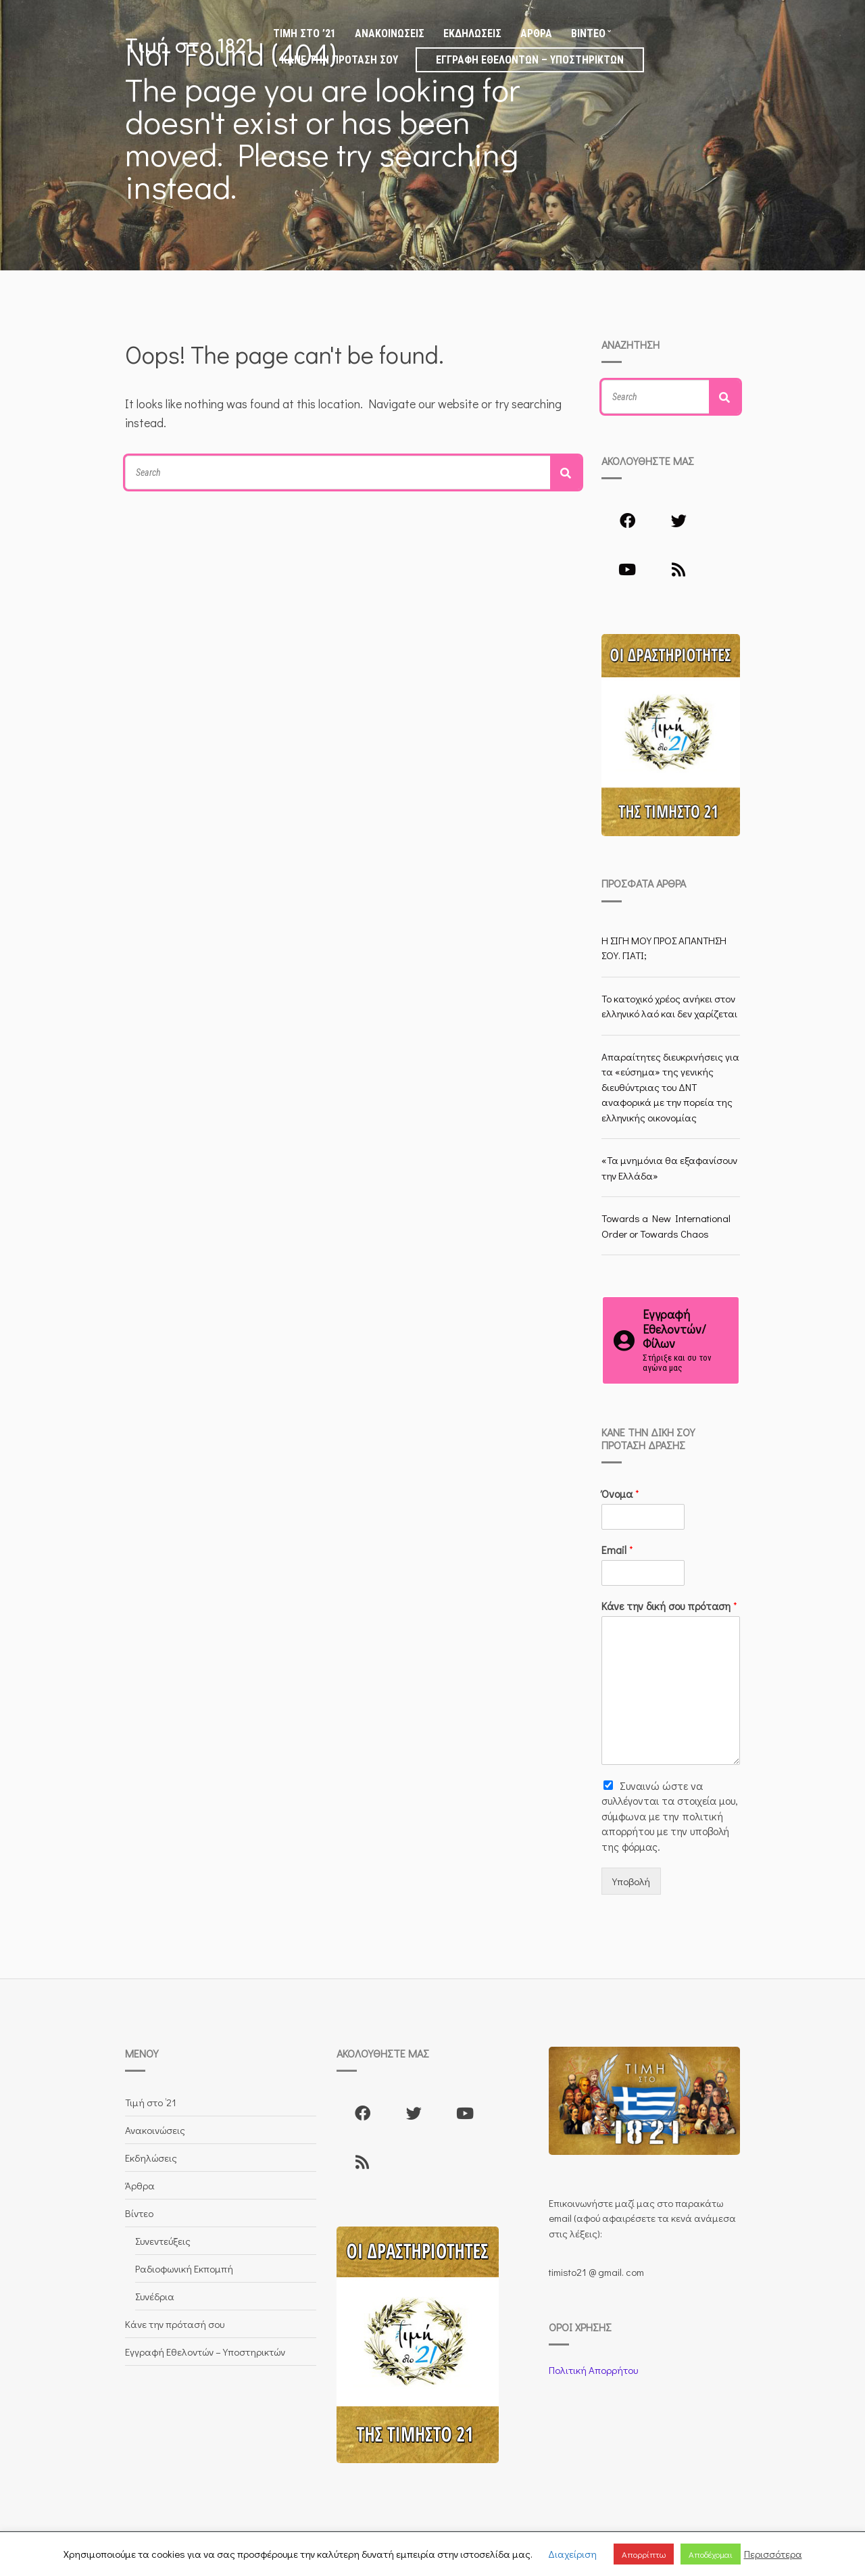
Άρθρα (536, 33)
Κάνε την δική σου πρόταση (669, 1606)
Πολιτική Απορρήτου (593, 2370)
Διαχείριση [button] (572, 2553)
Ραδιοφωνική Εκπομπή (184, 2268)
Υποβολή (631, 1881)
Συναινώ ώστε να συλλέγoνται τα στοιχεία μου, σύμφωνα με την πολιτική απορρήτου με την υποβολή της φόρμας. (669, 1815)
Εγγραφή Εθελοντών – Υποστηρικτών (530, 59)
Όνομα (620, 1494)
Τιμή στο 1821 (189, 47)
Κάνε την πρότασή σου (339, 59)
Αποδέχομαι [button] (711, 2554)
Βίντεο (588, 33)
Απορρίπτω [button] (644, 2554)
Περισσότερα (773, 2553)
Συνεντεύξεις (163, 2240)
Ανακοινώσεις (389, 33)
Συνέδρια (154, 2296)
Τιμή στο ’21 (304, 33)
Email (617, 1550)
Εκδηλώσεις (472, 33)
